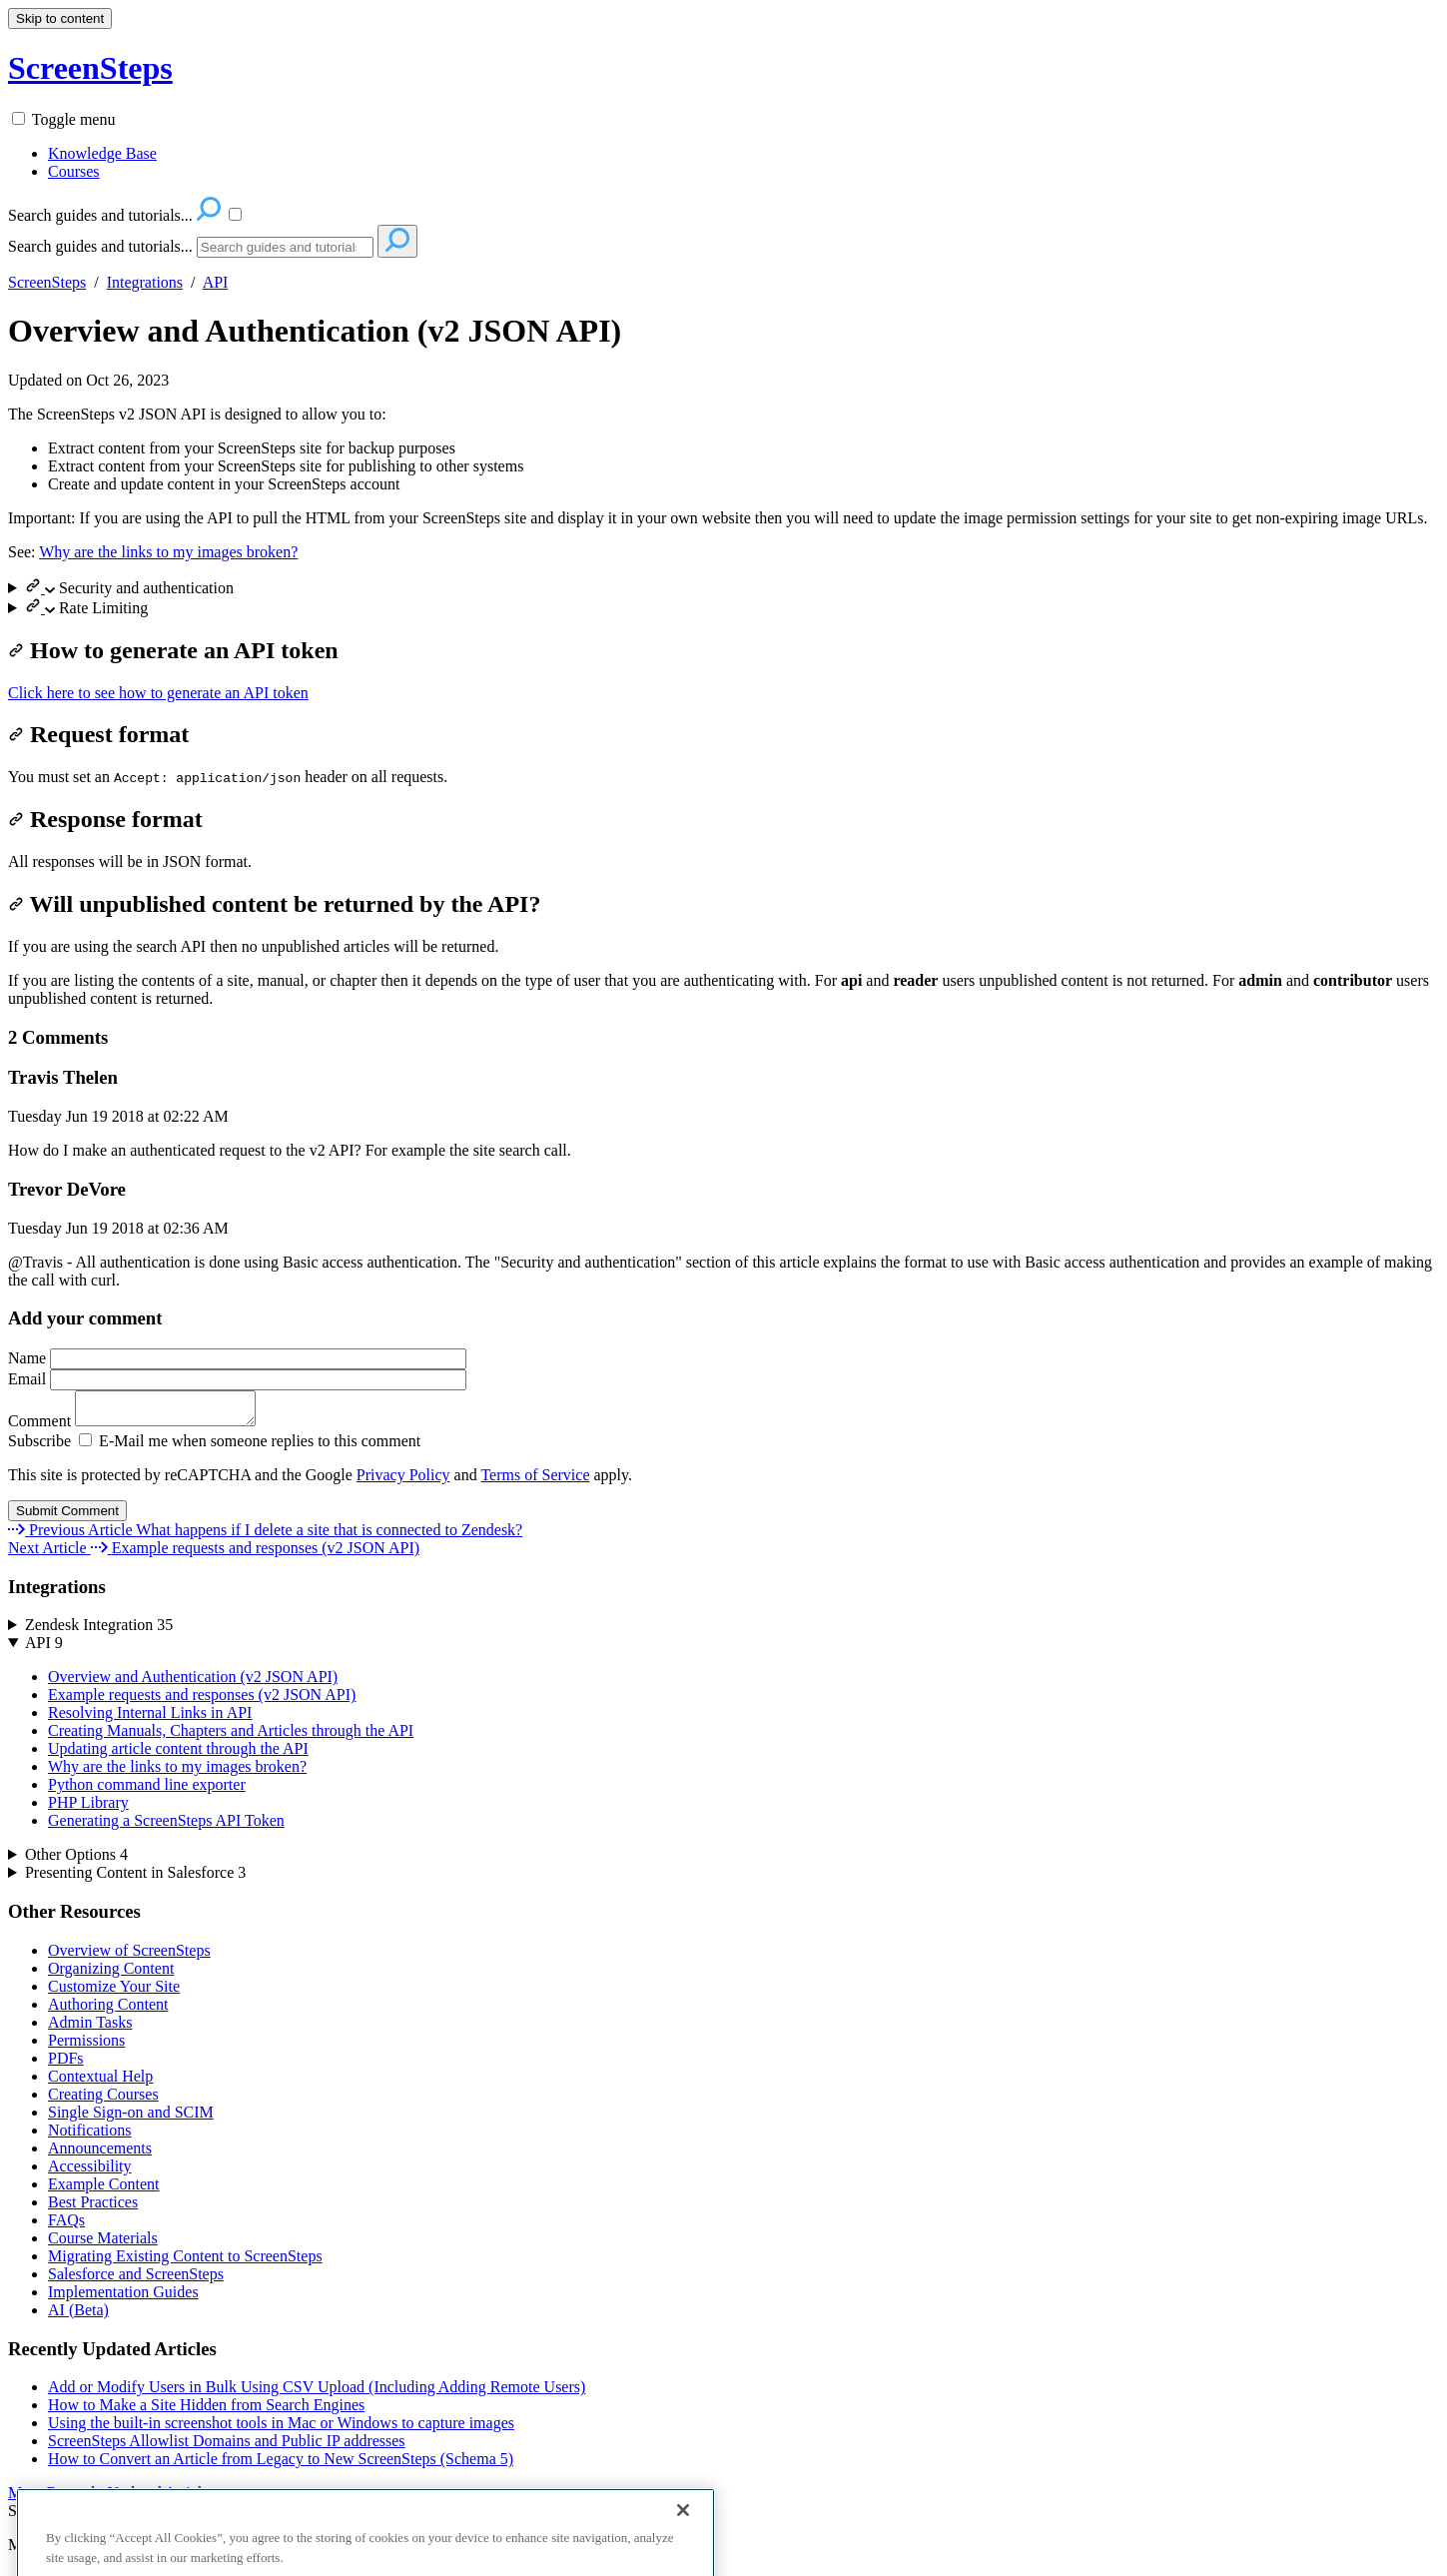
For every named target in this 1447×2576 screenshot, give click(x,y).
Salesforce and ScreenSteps (136, 2279)
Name (237, 1357)
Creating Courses (103, 2100)
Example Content (104, 2189)
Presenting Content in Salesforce (135, 1878)
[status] (723, 449)
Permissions (86, 2046)
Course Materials (103, 2243)
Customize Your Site (114, 1992)
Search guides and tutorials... (100, 246)
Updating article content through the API (178, 1754)
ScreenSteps (47, 282)
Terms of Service (534, 1480)
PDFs (66, 2064)
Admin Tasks (90, 2028)
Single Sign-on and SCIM (131, 2118)
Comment (142, 1426)
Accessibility (90, 2171)
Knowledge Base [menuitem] (102, 153)
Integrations (145, 282)
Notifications (90, 2136)
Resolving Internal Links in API (150, 1718)
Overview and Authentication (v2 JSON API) (314, 331)
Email (237, 1378)
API (216, 282)
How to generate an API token (173, 650)
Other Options (76, 1860)
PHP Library (88, 1808)
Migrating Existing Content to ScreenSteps (185, 2261)
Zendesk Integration (99, 1630)
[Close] (683, 2545)
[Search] (285, 247)
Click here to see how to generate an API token (158, 692)
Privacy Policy (403, 1480)
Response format (105, 819)
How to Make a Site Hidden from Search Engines (206, 2410)
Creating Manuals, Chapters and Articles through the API (230, 1736)
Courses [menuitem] (74, 171)
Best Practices (93, 2207)
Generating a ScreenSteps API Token (166, 1826)
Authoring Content (108, 2010)
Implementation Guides (123, 2297)
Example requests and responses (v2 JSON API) (202, 1700)
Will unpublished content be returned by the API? (274, 904)
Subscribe (39, 1446)
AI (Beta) (78, 2315)
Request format (98, 734)
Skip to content (60, 18)
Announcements (100, 2154)
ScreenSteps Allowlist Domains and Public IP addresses (226, 2446)
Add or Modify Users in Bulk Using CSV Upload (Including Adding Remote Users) (316, 2392)
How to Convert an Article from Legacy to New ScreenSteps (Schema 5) (280, 2464)
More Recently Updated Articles (112, 2498)
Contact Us (155, 2516)
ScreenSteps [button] (90, 68)
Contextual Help (100, 2082)
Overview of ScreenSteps (129, 1956)
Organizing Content (111, 1974)
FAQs (66, 2225)
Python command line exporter (147, 1790)
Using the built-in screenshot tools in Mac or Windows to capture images (281, 2428)
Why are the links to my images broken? (168, 551)
